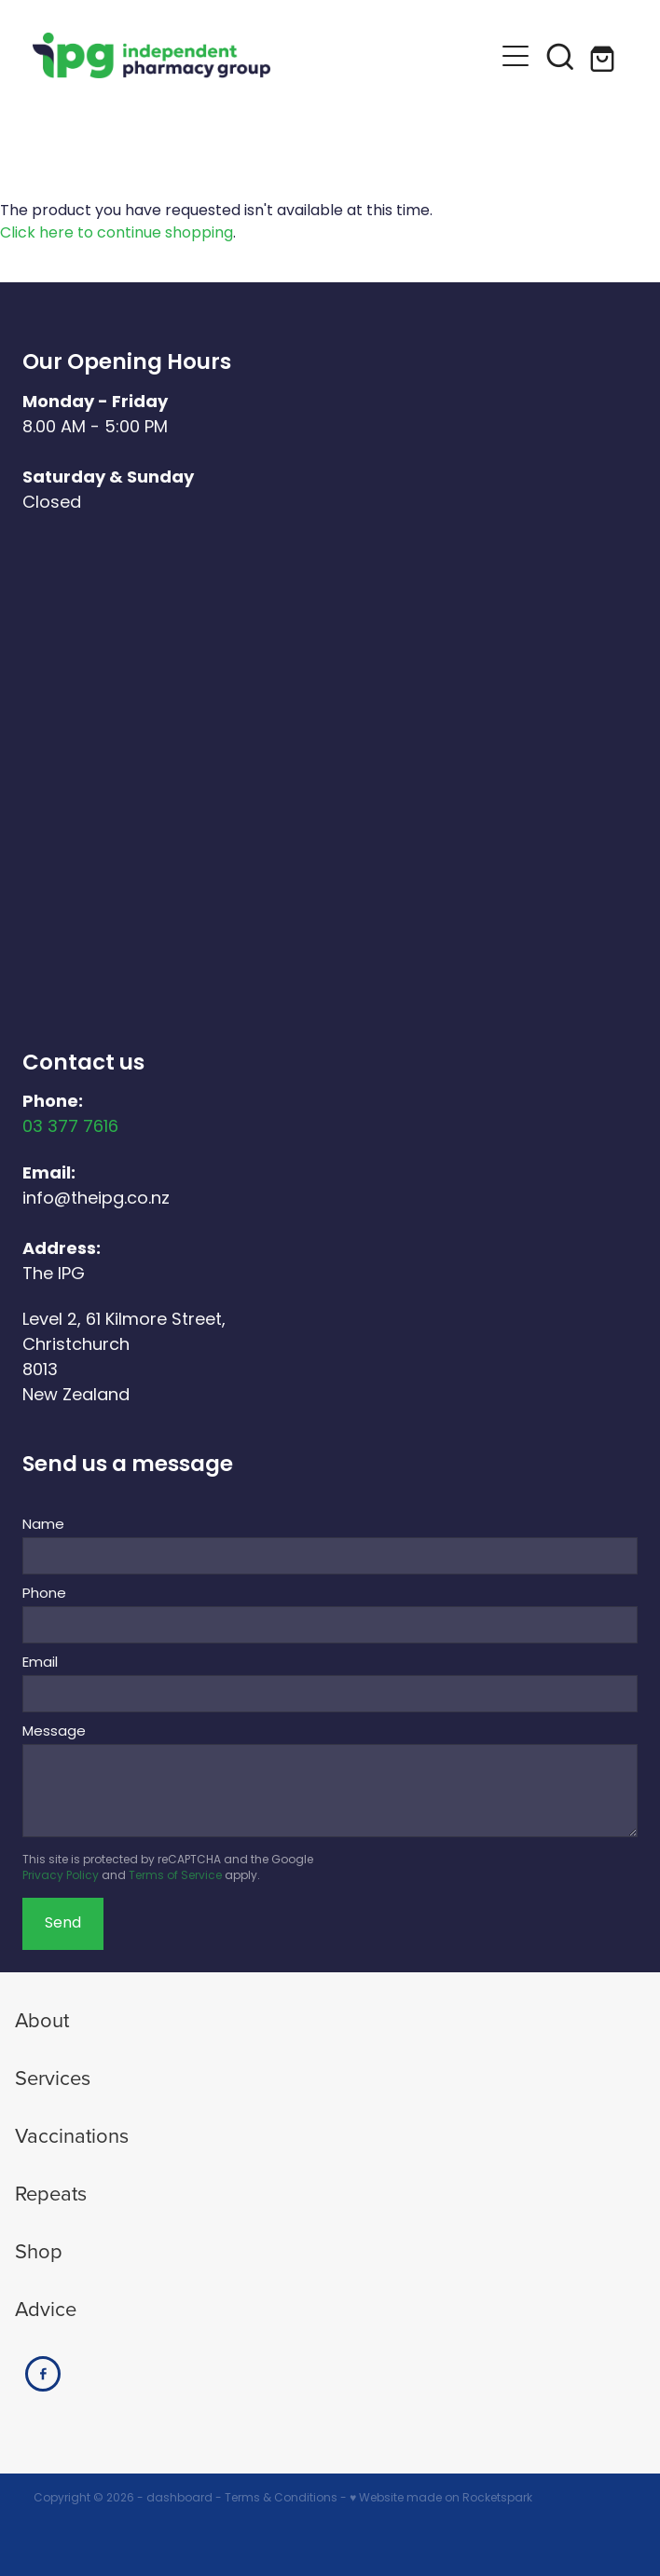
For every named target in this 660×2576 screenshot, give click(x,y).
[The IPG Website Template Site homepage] (262, 55)
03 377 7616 (70, 1127)
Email (40, 1663)
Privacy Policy (60, 1876)
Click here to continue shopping (116, 234)
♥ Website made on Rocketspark (441, 2498)
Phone (44, 1594)
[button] (515, 56)
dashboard (179, 2498)
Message (54, 1732)
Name (43, 1526)
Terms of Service (175, 1876)
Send (63, 1924)
